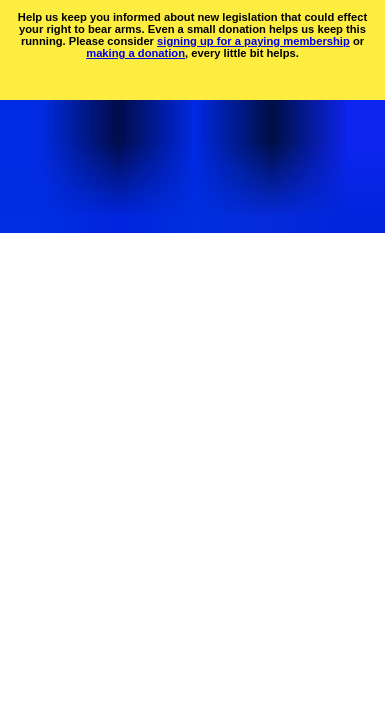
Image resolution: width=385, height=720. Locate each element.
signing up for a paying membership (253, 41)
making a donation (135, 53)
